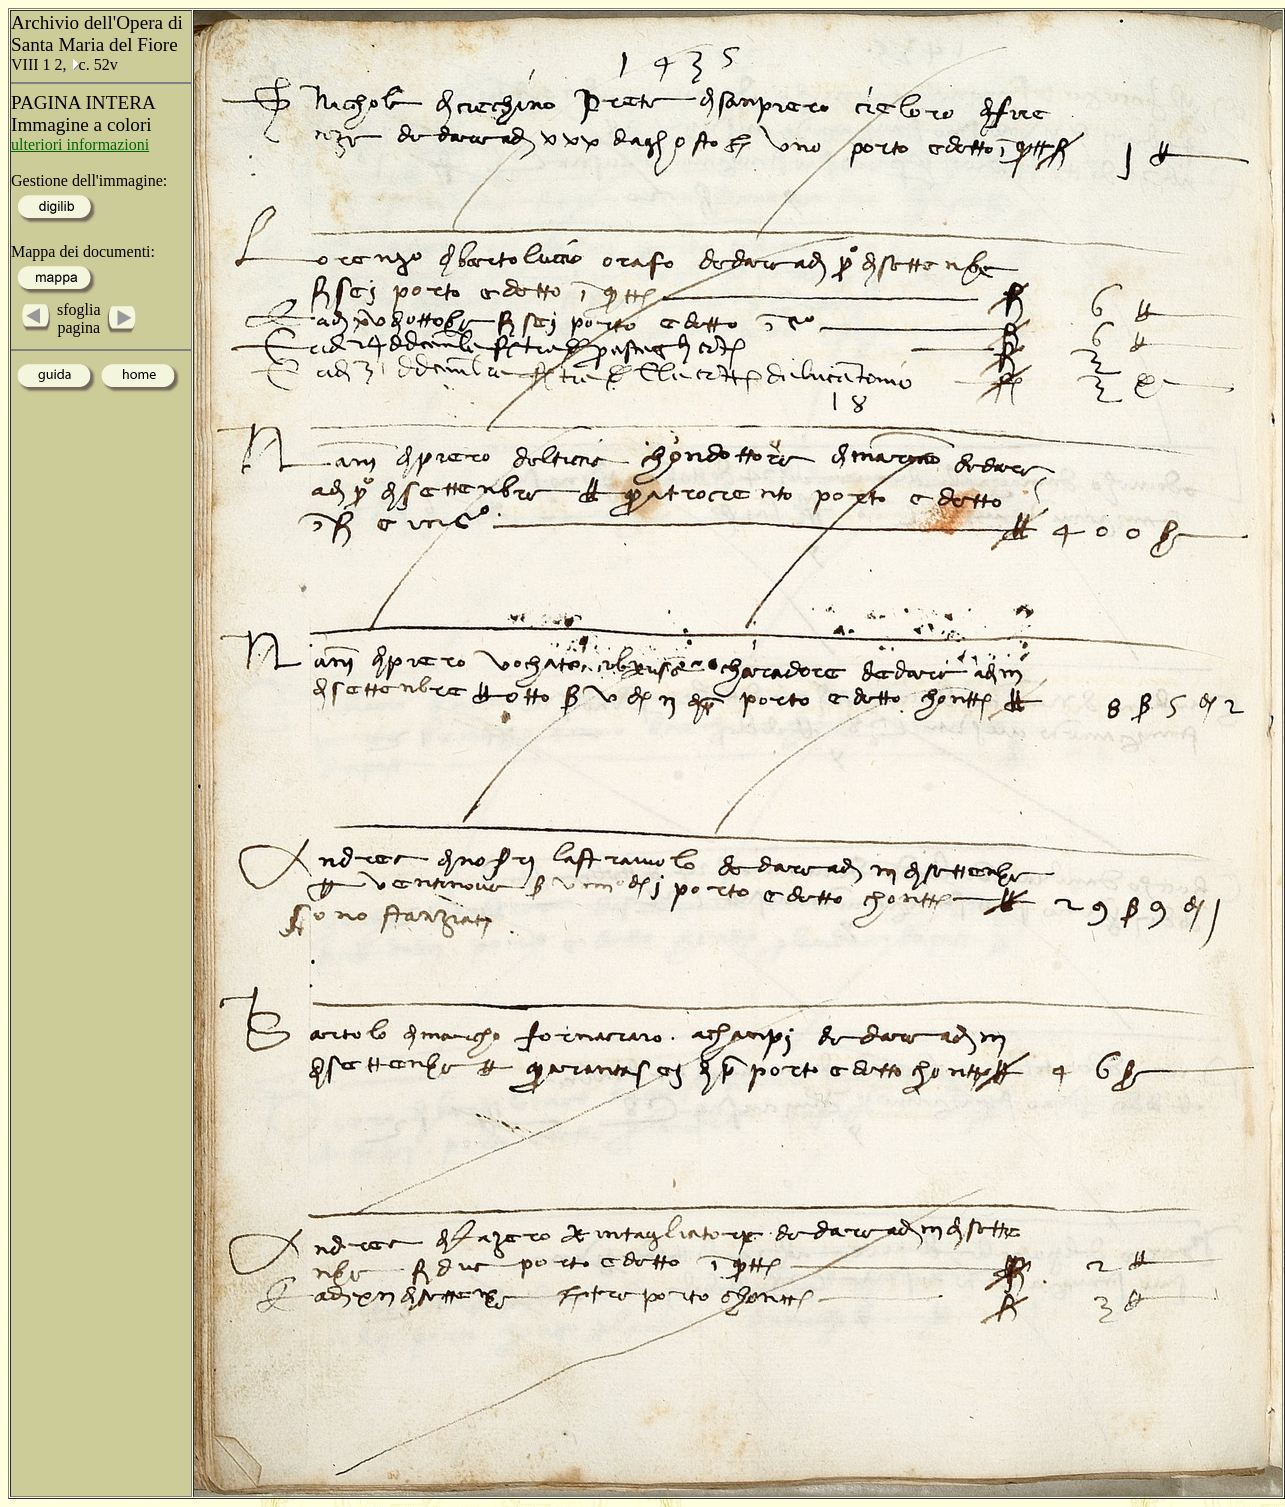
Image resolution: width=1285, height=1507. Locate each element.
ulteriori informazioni (80, 144)
